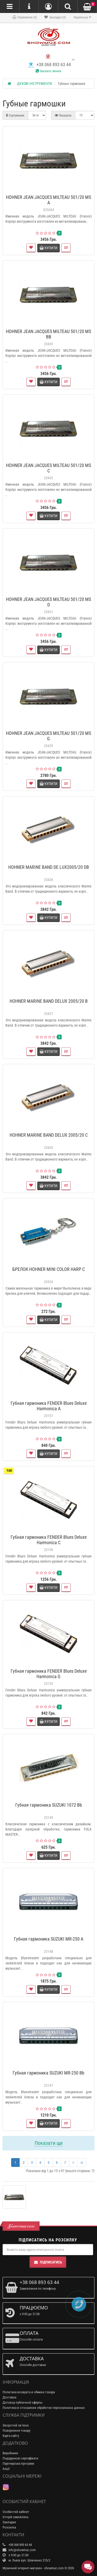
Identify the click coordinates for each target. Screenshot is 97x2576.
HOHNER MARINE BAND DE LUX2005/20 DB (48, 867)
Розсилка (9, 2527)
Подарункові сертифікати (20, 2458)
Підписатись (48, 2262)
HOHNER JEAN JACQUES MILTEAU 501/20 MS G (48, 735)
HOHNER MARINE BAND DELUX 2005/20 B (49, 1001)
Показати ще (49, 2143)
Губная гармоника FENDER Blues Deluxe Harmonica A (49, 1405)
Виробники (10, 2453)
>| (81, 2162)
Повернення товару (16, 2430)
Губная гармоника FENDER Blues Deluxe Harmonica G (49, 1673)
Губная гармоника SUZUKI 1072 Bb (48, 1805)
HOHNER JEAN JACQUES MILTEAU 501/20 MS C (48, 468)
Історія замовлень (15, 2517)
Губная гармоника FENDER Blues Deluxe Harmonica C (49, 1539)
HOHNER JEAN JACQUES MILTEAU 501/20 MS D (48, 601)
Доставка (9, 2397)
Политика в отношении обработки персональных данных (44, 2408)
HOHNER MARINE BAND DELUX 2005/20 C (49, 1135)
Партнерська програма (18, 2463)
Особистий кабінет (16, 2512)
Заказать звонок (48, 71)
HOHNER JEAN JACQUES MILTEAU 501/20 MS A (48, 199)
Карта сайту (11, 2436)
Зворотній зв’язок (16, 2425)
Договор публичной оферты (22, 2402)
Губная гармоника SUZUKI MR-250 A (48, 1939)
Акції (6, 2469)
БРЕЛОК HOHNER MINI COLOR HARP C (48, 1269)
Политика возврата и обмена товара (29, 2392)
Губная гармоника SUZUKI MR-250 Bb (48, 2073)
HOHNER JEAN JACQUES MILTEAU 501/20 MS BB (48, 334)
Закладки (9, 2522)
